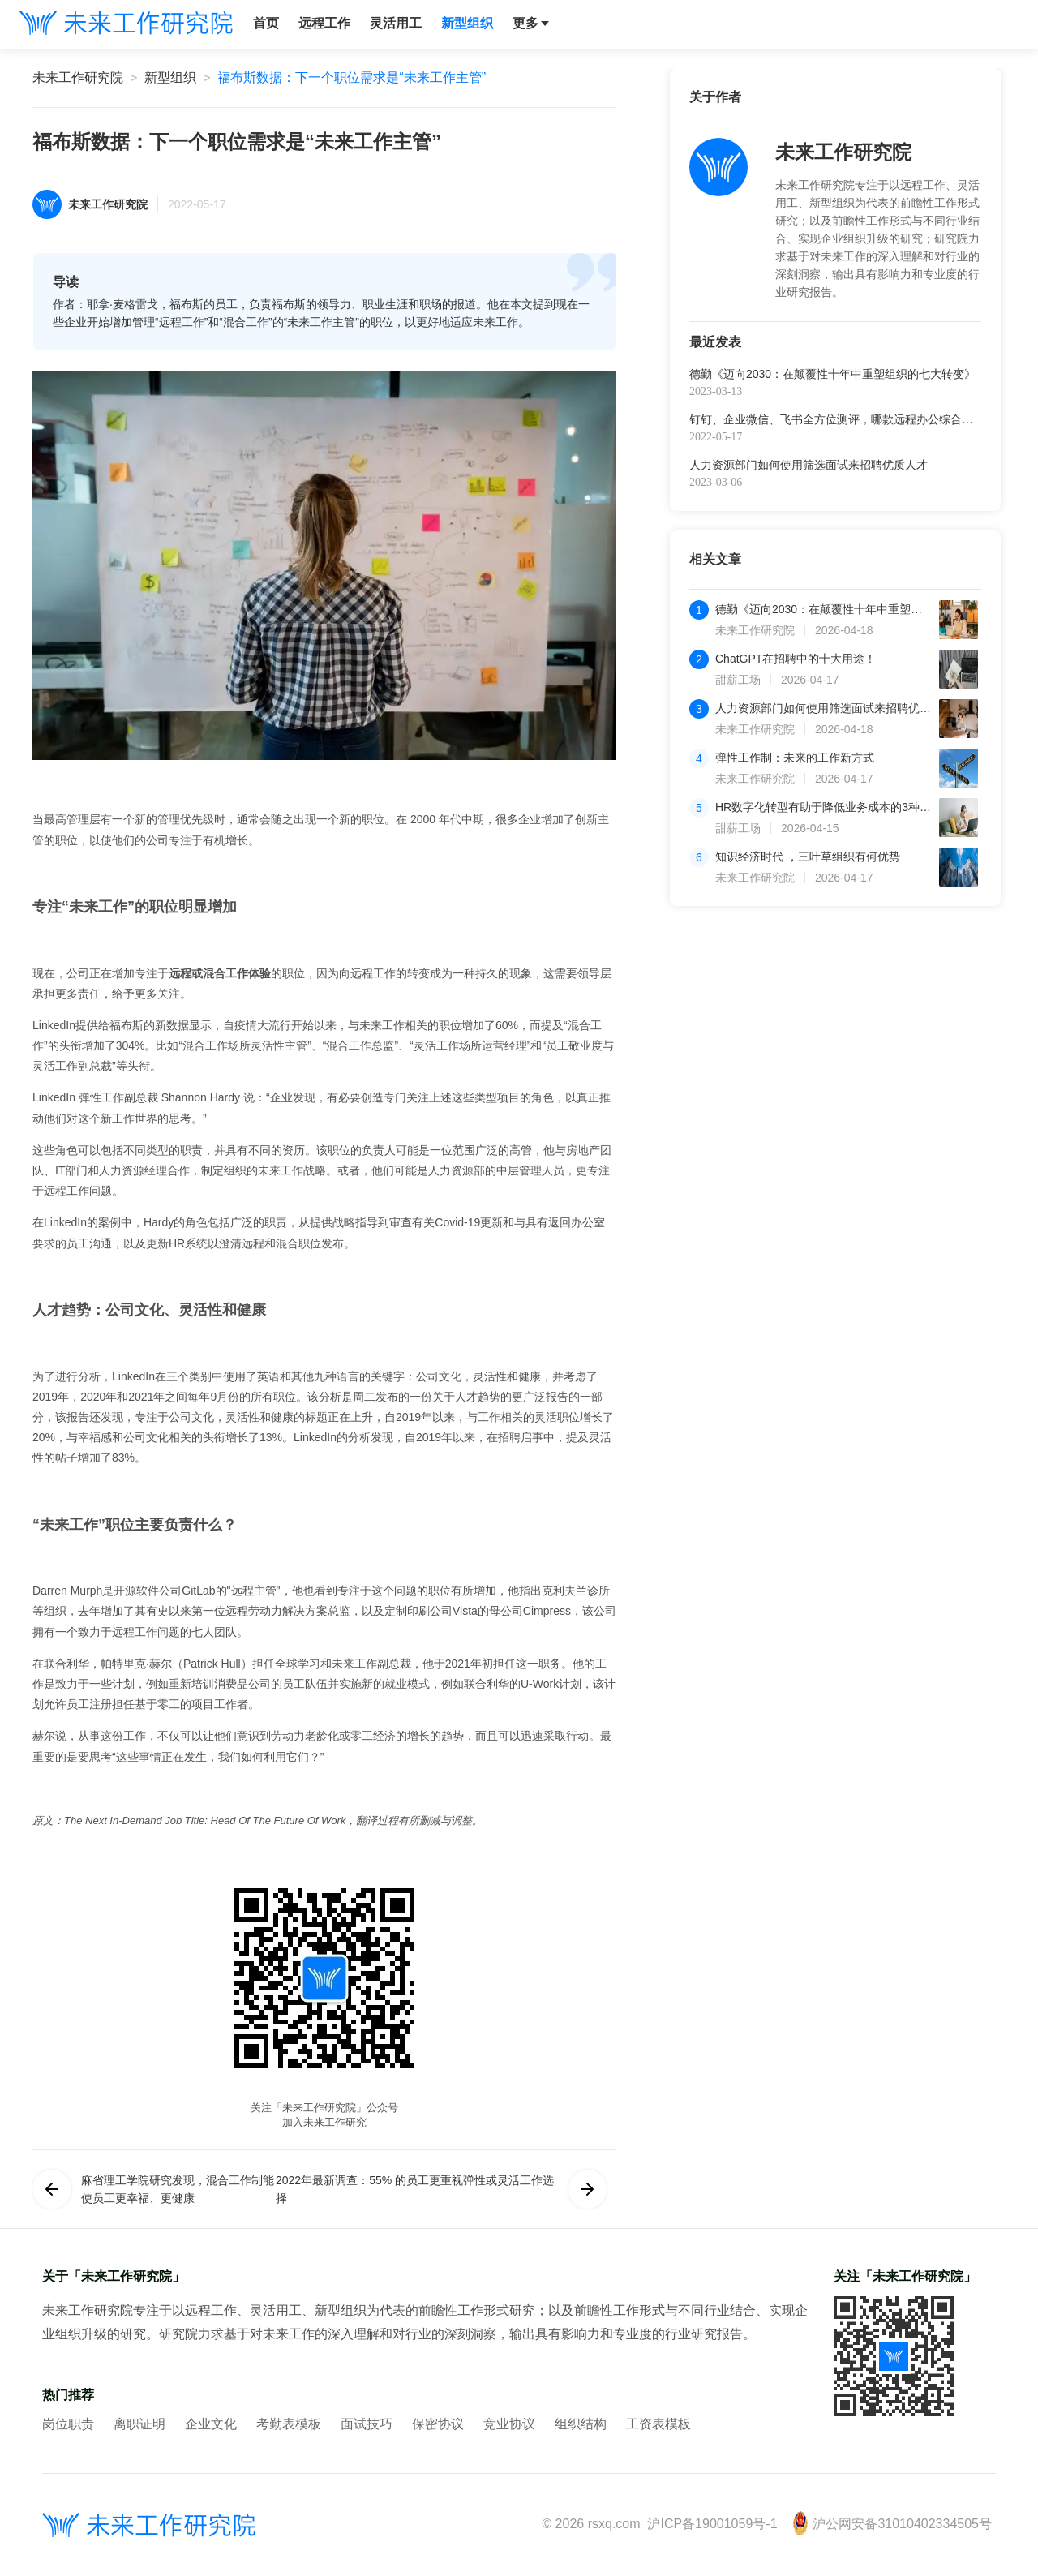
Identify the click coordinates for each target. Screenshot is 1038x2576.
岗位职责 (68, 2424)
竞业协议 (509, 2424)
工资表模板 (658, 2424)
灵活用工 (396, 23)
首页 (266, 23)
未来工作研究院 (77, 77)
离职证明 (139, 2424)
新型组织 (467, 23)
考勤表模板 (288, 2424)
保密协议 (438, 2424)
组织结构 (581, 2424)
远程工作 (324, 23)
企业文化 (211, 2424)
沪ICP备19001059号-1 (712, 2524)
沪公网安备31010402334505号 (892, 2524)
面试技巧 (366, 2424)
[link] (77, 77)
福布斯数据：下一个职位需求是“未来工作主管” (351, 77)
